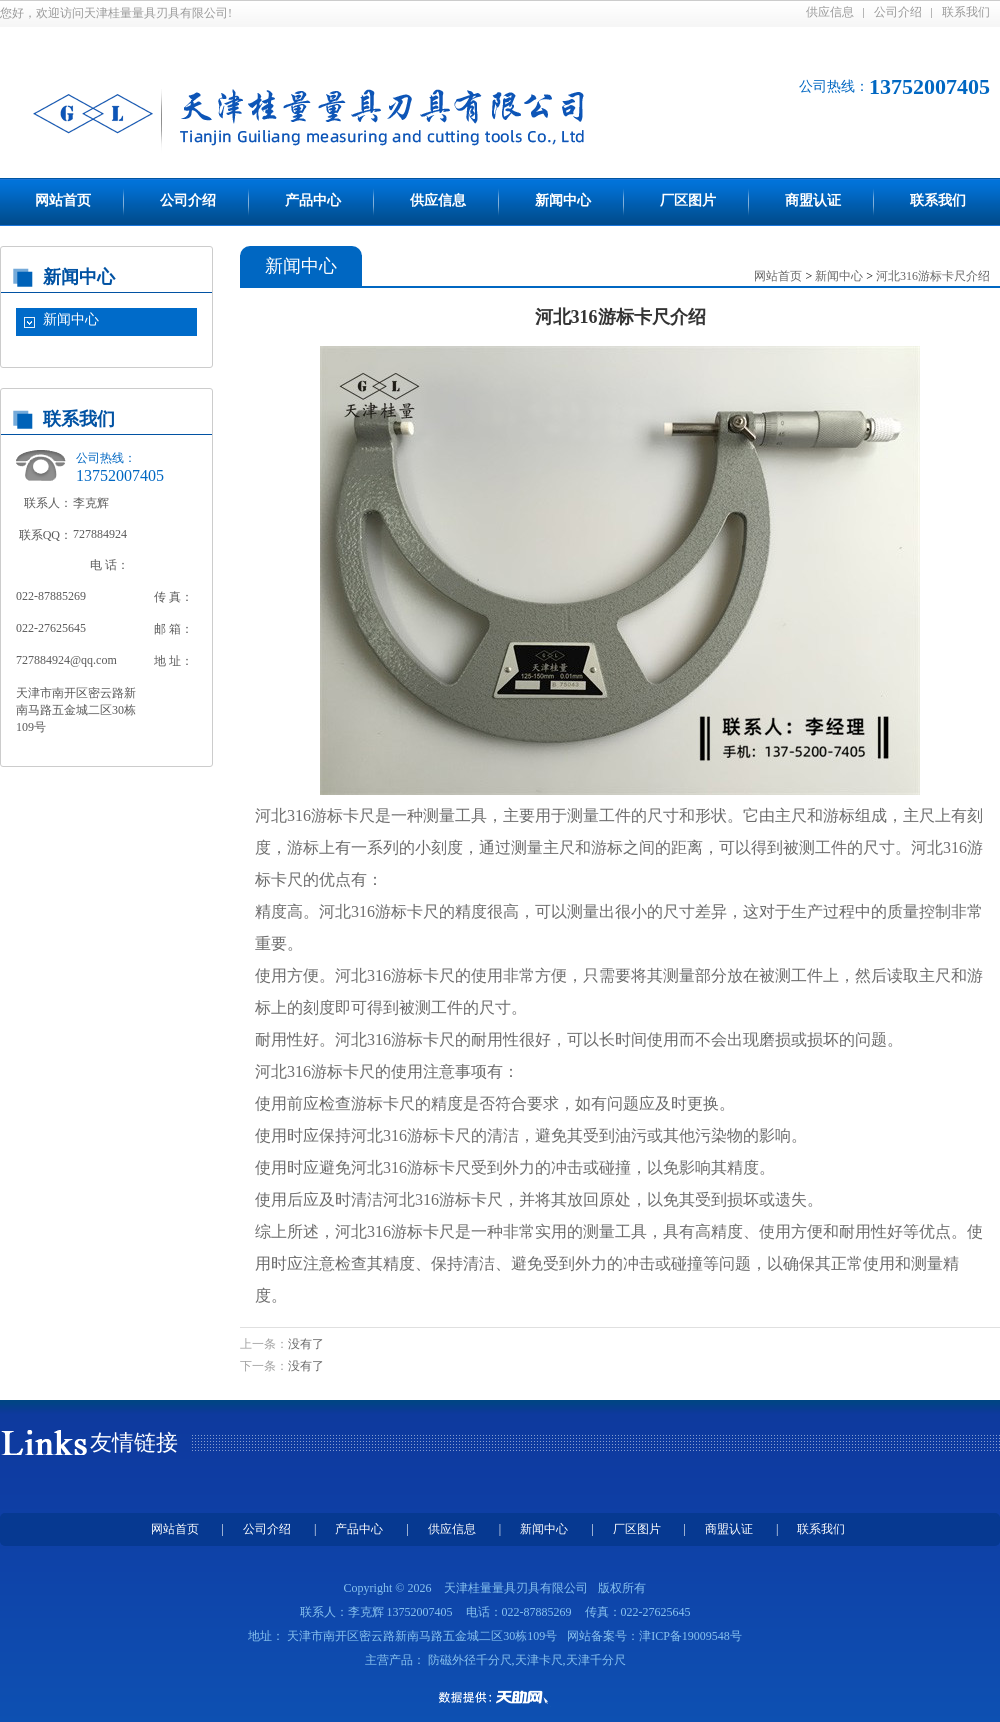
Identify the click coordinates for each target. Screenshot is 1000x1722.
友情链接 (134, 1442)
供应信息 (830, 12)
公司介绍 (898, 12)
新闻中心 (563, 200)
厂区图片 (688, 200)
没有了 (306, 1344)
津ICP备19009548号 (690, 1636)
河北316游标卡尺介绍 (933, 276)
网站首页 (63, 200)
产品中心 (313, 200)
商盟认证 (813, 200)
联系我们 (966, 12)
